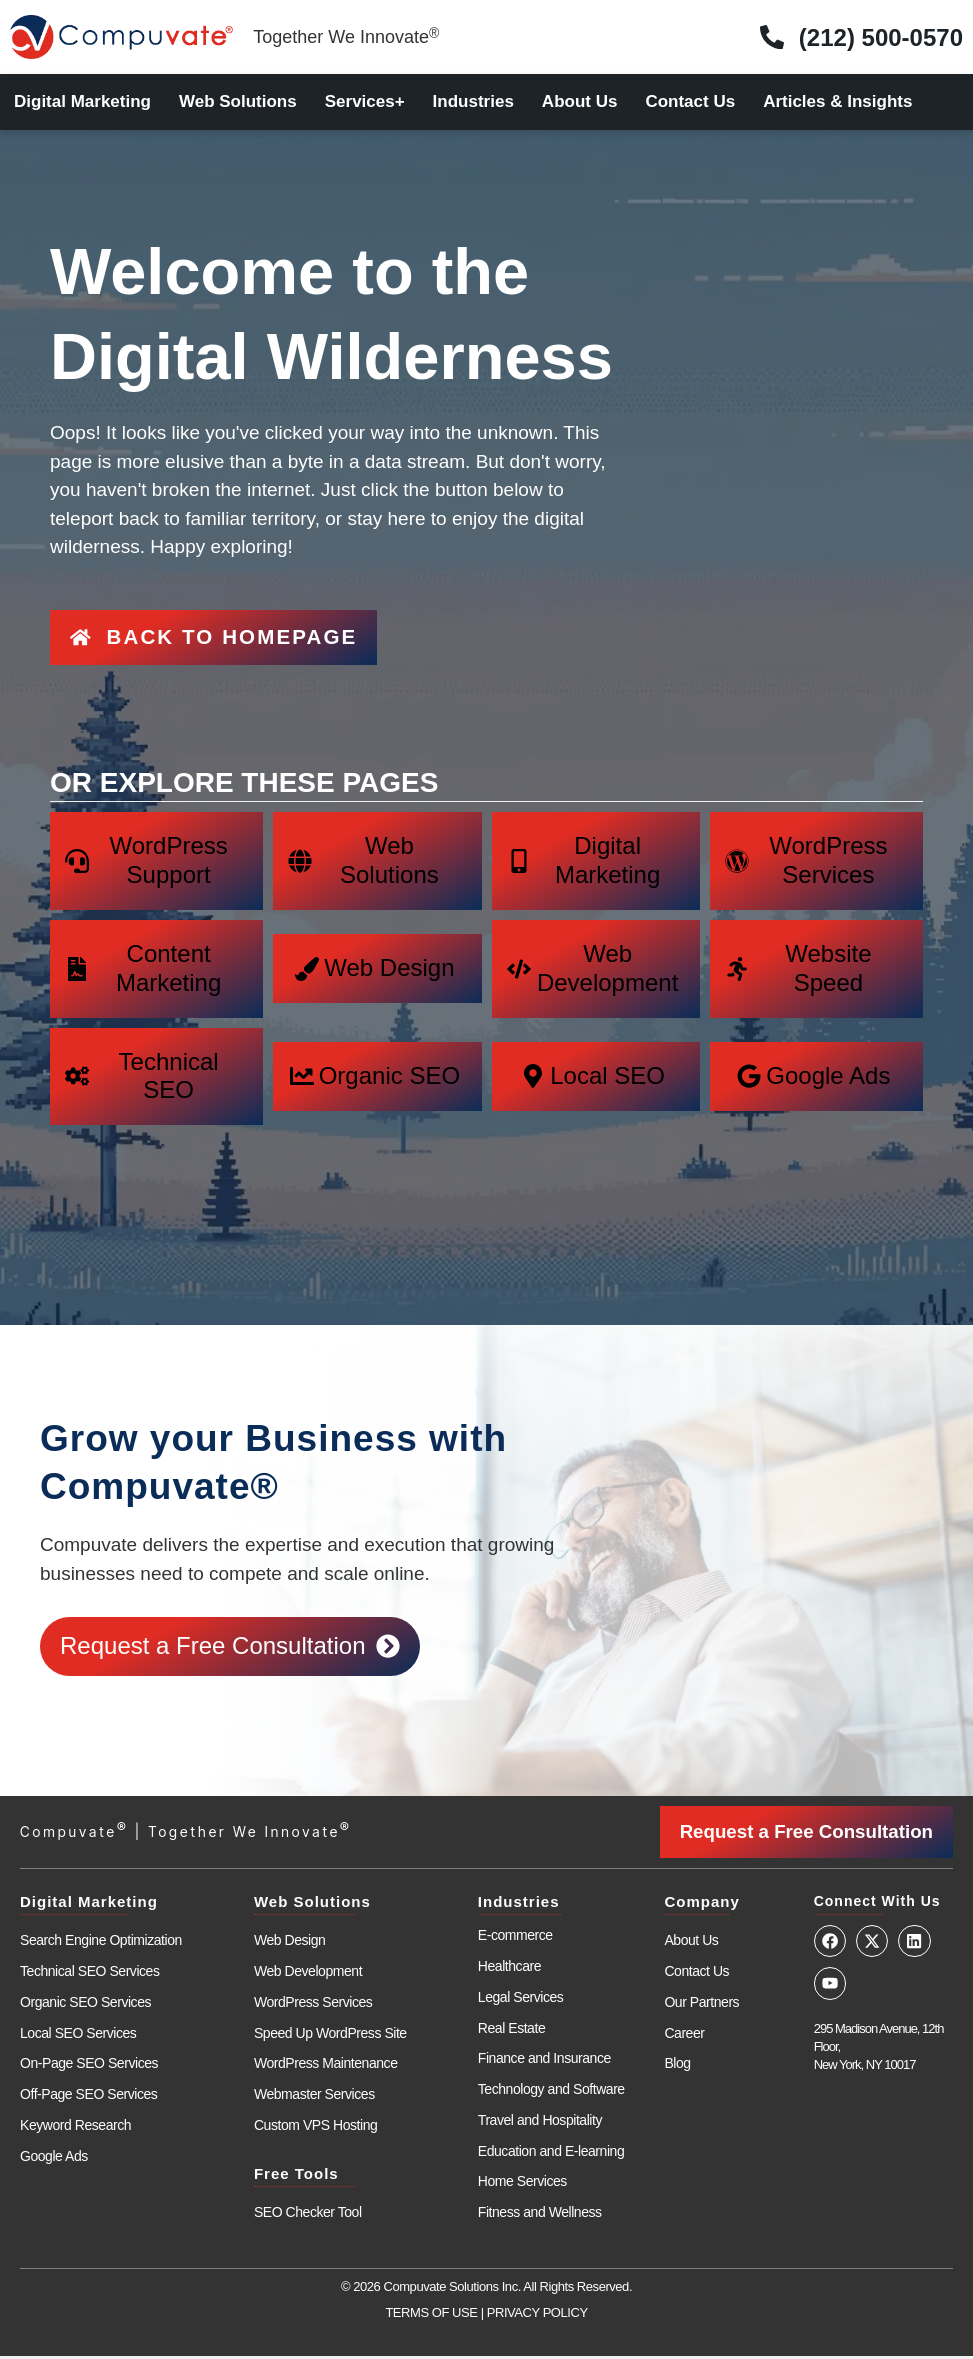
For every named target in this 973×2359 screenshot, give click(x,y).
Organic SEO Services (85, 2005)
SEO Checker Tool (308, 2215)
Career (684, 2036)
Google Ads (54, 2159)
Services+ (365, 101)
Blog (677, 2067)
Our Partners (701, 2005)
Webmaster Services (314, 2097)
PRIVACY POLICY (537, 2315)
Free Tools (296, 2176)
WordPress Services (313, 2005)
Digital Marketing (82, 101)
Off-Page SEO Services (88, 2097)
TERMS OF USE (431, 2315)
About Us (580, 101)
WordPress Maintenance (326, 2067)
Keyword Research (75, 2128)
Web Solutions (238, 101)
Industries (473, 101)
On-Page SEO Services (89, 2067)
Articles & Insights (837, 101)
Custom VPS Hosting (315, 2128)
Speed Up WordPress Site (330, 2036)
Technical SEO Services (90, 1974)
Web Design (290, 1943)
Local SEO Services (78, 2036)
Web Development (308, 1974)
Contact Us (690, 101)
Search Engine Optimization (101, 1943)
